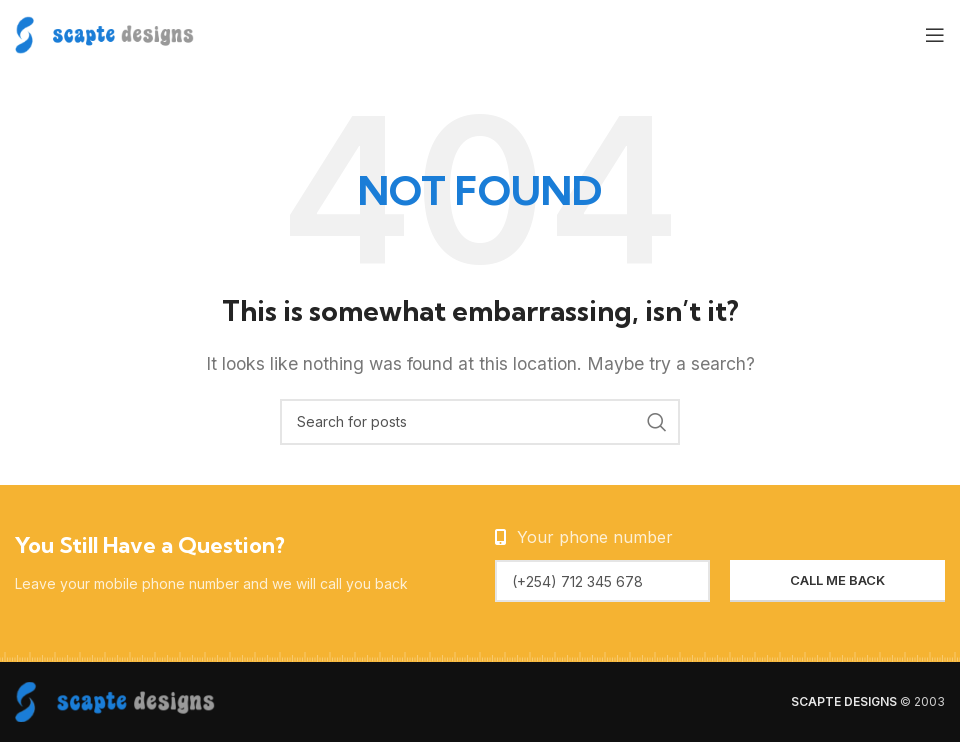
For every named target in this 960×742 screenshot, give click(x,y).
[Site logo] (104, 33)
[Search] (480, 422)
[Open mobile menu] (935, 35)
